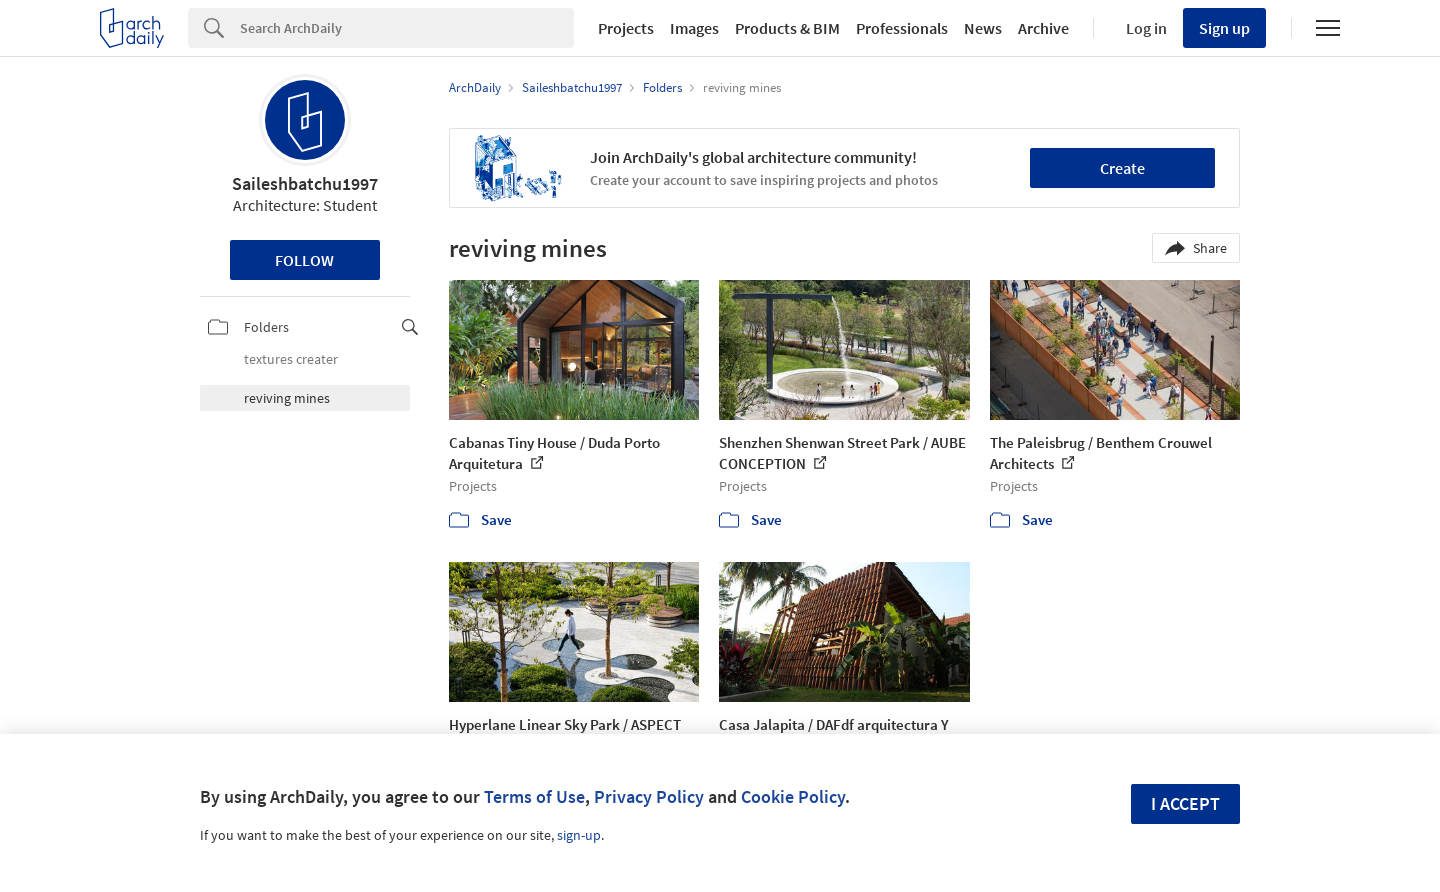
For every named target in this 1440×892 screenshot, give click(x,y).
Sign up (1224, 28)
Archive (1043, 28)
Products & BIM (787, 28)
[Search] (407, 28)
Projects (626, 28)
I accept (1185, 803)
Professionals (902, 28)
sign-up (579, 835)
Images (694, 28)
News (983, 28)
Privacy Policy (649, 796)
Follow (304, 260)
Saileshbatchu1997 (305, 183)
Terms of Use (534, 796)
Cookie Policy (793, 796)
